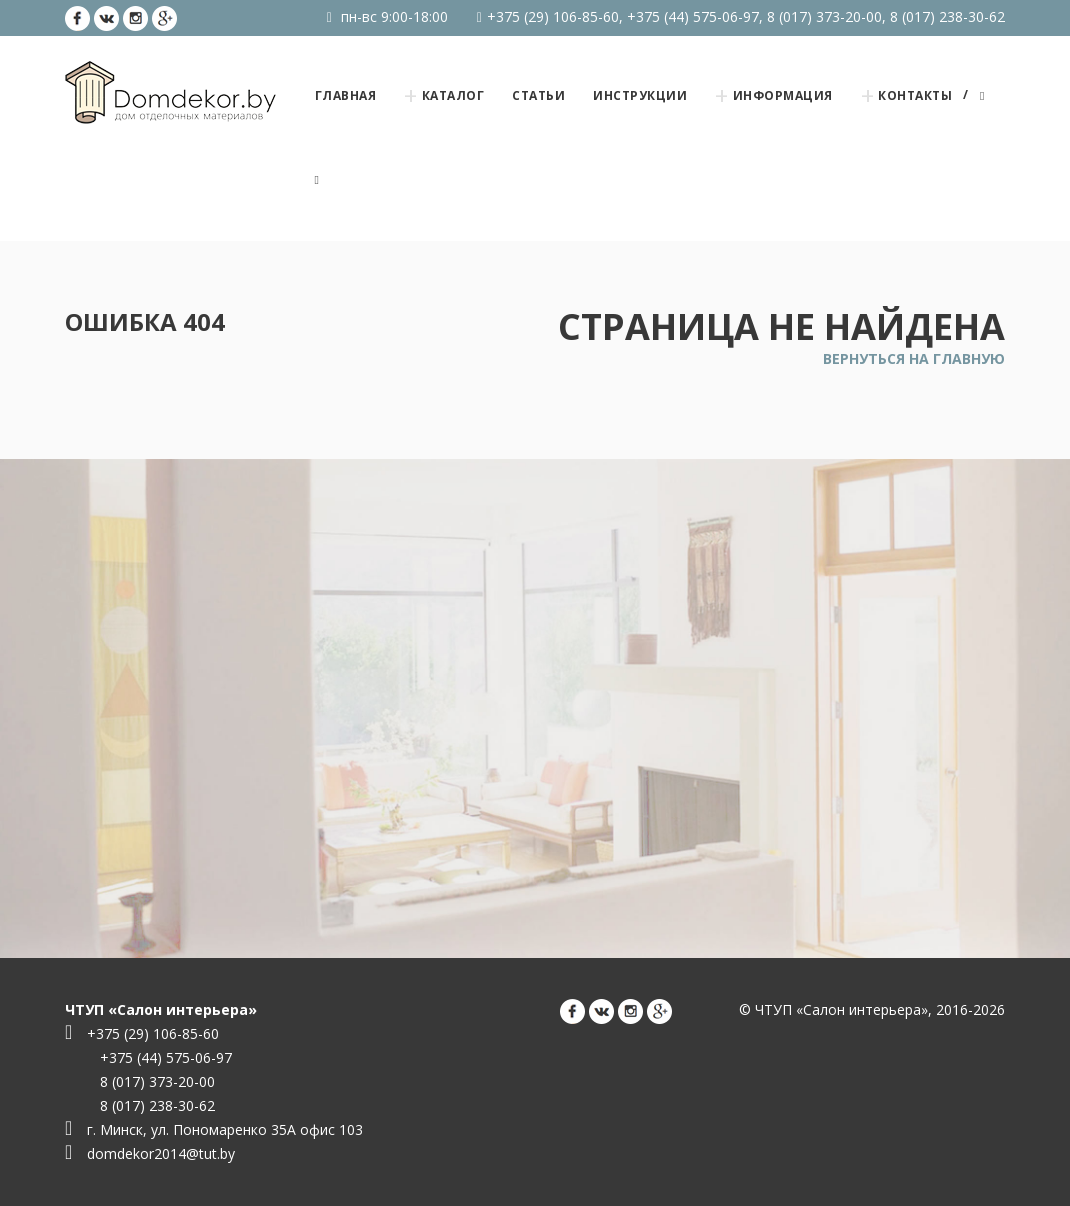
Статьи (538, 95)
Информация (783, 95)
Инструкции (640, 95)
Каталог (453, 95)
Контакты (915, 95)
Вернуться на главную (914, 358)
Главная (346, 95)
